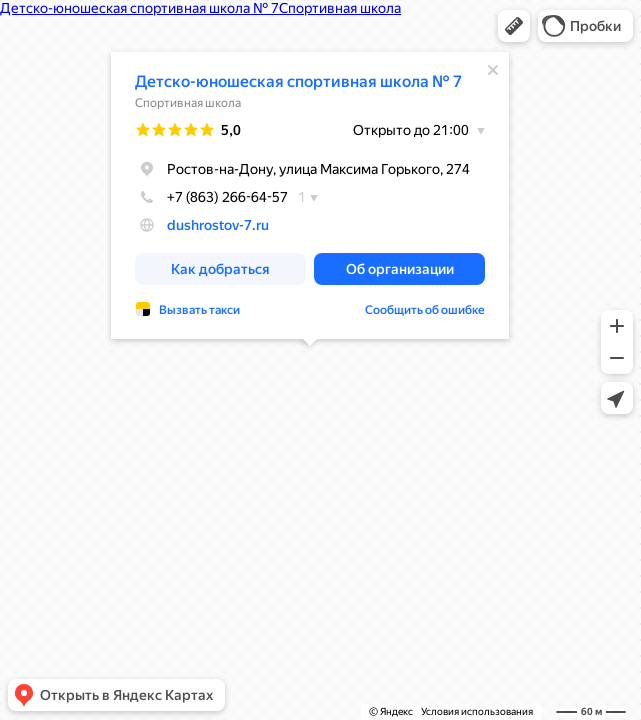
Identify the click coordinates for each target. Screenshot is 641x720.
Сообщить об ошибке (425, 310)
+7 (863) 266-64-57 (211, 197)
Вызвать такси (199, 310)
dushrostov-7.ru (218, 225)
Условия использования (477, 711)
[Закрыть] (493, 70)
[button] (514, 26)
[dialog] (310, 195)
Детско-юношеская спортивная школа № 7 (298, 81)
